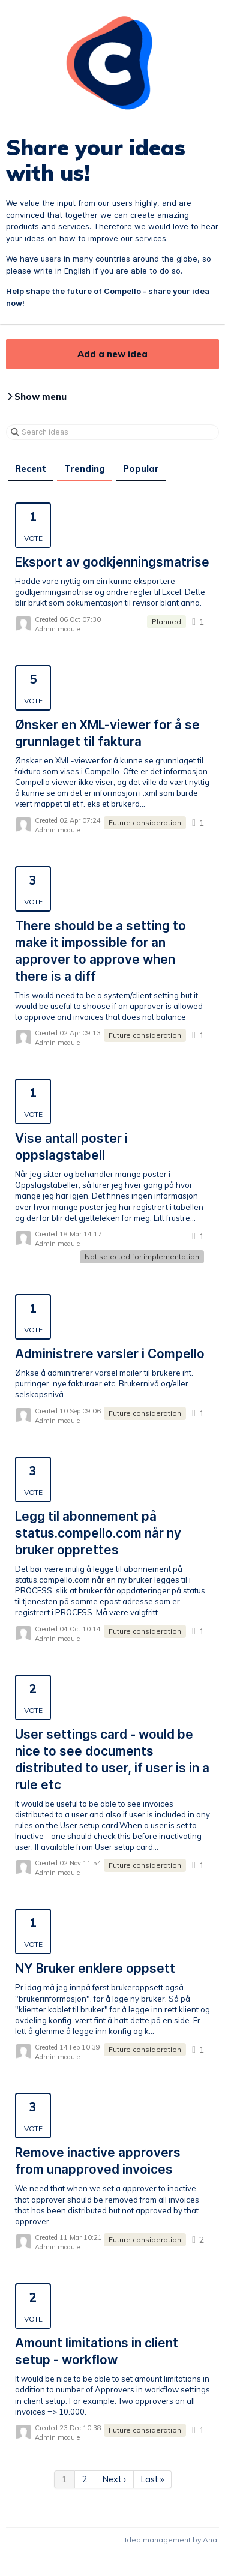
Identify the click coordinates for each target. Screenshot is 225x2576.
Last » (152, 2479)
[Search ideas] (112, 432)
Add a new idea (112, 354)
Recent (30, 468)
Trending (84, 468)
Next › (114, 2479)
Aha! (211, 2539)
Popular (141, 468)
